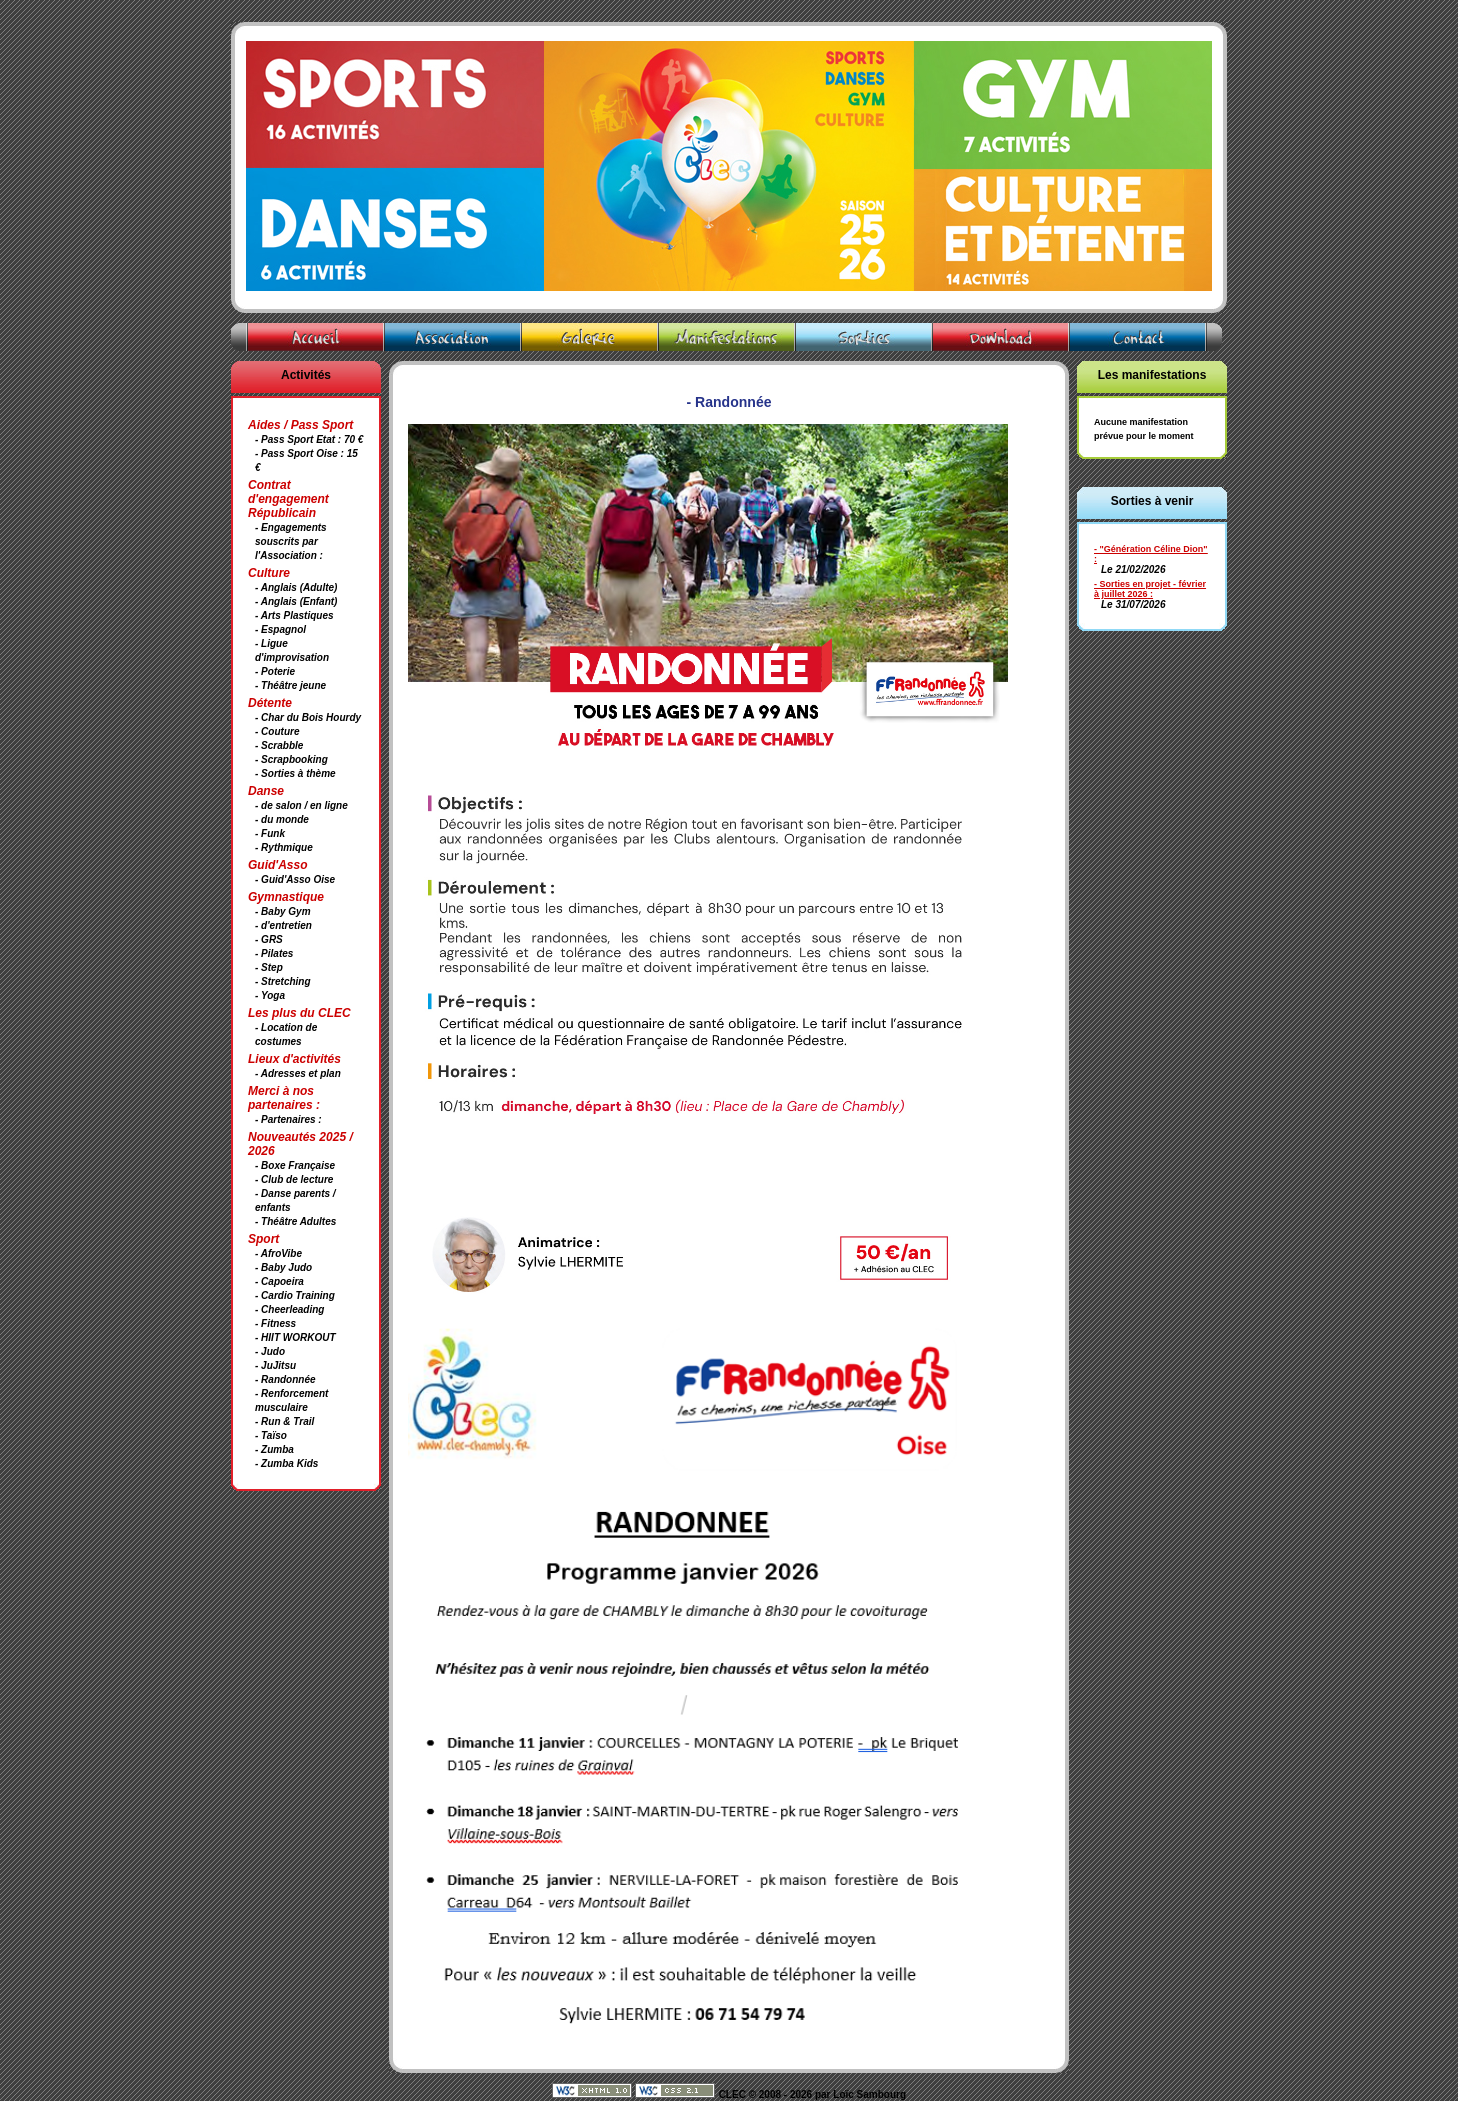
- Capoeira (279, 1281)
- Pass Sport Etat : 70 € (309, 439)
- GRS (269, 939)
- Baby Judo (283, 1267)
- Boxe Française (295, 1165)
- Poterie (275, 671)
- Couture (277, 731)
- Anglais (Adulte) (296, 587)
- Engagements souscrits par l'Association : (291, 541)
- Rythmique (284, 847)
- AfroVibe (278, 1253)
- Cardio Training (295, 1295)
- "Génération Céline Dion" (1151, 549)
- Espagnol (280, 629)
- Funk (270, 833)
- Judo (270, 1351)
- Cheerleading (289, 1309)
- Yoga (270, 995)
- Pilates (274, 953)
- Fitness (275, 1323)
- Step (269, 967)
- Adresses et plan (298, 1073)
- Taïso (271, 1435)
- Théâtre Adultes (295, 1221)
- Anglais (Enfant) (296, 601)
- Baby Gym (283, 911)
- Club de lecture (294, 1179)
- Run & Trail (284, 1421)
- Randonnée (285, 1379)
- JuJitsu (275, 1365)
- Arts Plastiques (294, 615)
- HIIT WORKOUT (295, 1337)
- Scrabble (279, 745)
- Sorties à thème (295, 773)
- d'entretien (283, 925)
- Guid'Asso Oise (295, 879)
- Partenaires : (288, 1119)
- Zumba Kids (286, 1463)
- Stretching (283, 981)
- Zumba (274, 1449)
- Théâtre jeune (290, 685)
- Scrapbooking (291, 759)
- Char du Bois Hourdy (308, 717)
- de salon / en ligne (301, 805)
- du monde (282, 819)
